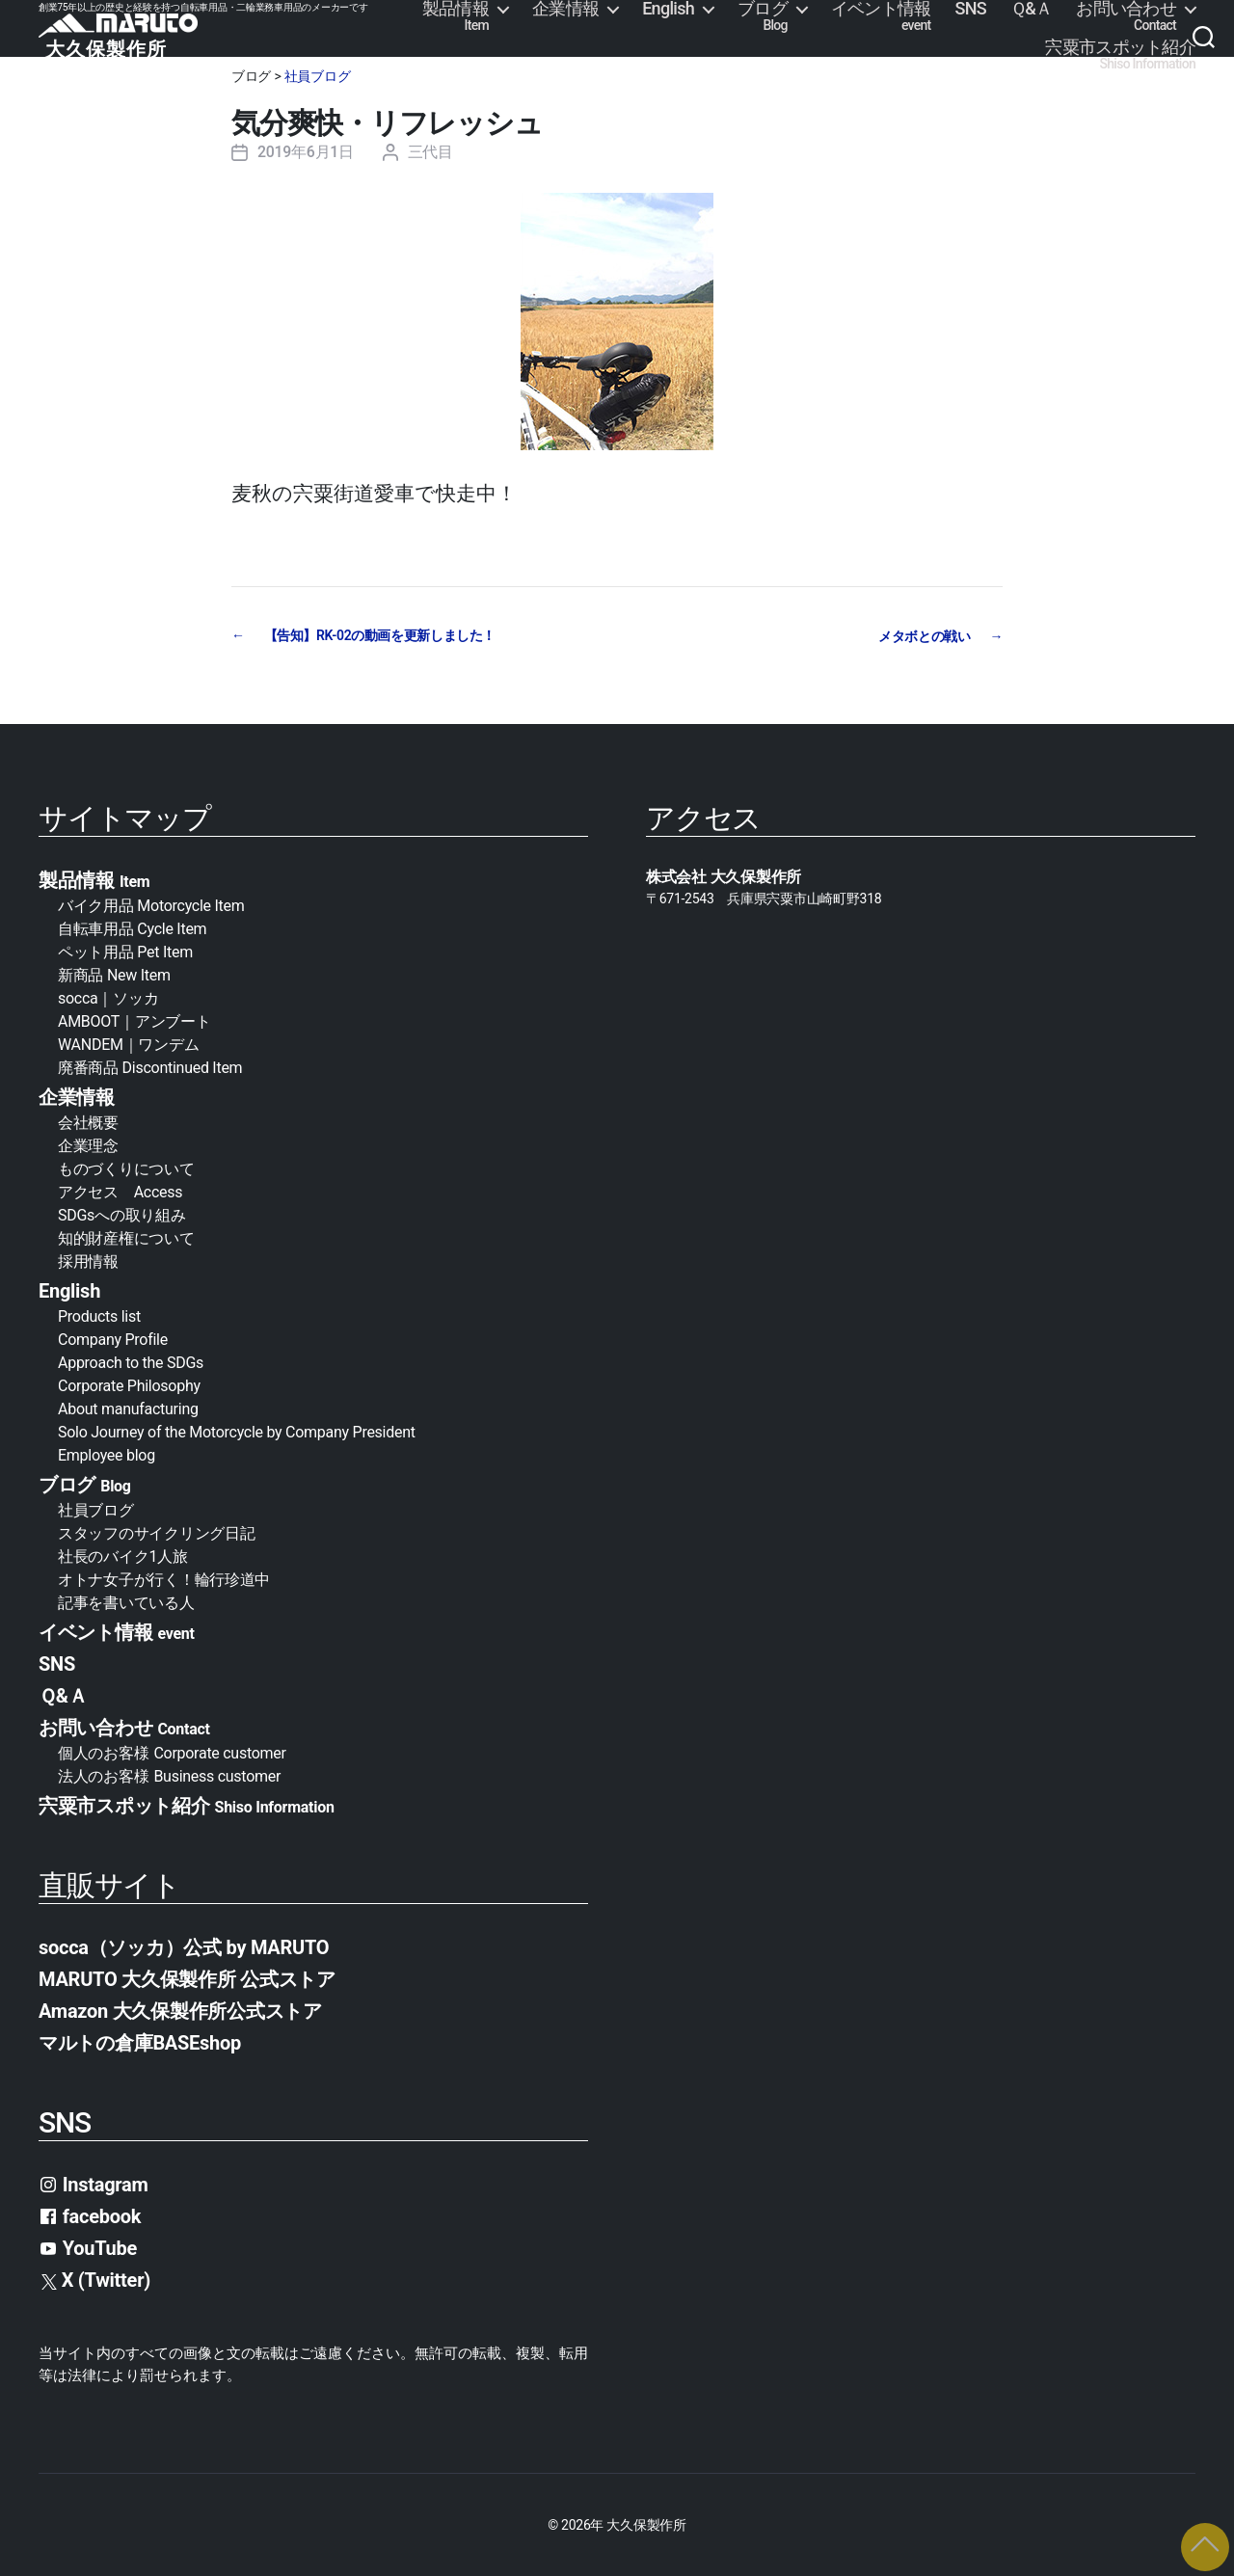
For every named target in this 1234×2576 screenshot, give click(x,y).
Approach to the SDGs (130, 1362)
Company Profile (113, 1338)
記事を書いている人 (126, 1602)
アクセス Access (120, 1191)
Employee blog (106, 1454)
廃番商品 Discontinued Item (150, 1067)
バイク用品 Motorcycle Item (151, 905)
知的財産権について (126, 1237)
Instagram (93, 2183)
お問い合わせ (1126, 16)
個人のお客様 (172, 1752)
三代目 (430, 152)
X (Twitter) (95, 2279)
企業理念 (88, 1145)
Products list (99, 1315)
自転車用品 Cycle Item (132, 928)
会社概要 (96, 1122)
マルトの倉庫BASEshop (140, 2041)
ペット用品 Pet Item (125, 951)
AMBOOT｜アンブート (134, 1020)
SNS (970, 8)
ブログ (763, 16)
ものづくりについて (126, 1168)
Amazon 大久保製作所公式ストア (180, 2010)
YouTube (88, 2247)
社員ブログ (317, 76)
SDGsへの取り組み (121, 1214)
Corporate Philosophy (129, 1385)
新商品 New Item (114, 974)
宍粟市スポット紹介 (1120, 55)
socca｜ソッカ (108, 997)
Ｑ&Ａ (1031, 8)
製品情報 (455, 16)
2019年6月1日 (305, 152)
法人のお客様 (169, 1775)
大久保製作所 (645, 2524)
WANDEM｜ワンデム (128, 1043)
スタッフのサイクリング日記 (156, 1532)
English (668, 8)
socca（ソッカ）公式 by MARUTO (184, 1946)
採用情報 (88, 1260)
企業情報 (565, 8)
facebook (90, 2215)
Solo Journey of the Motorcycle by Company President (237, 1431)
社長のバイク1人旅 (123, 1555)
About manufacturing (128, 1408)
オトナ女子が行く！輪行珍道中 (164, 1579)
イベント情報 (881, 16)
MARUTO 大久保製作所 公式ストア (187, 1978)
